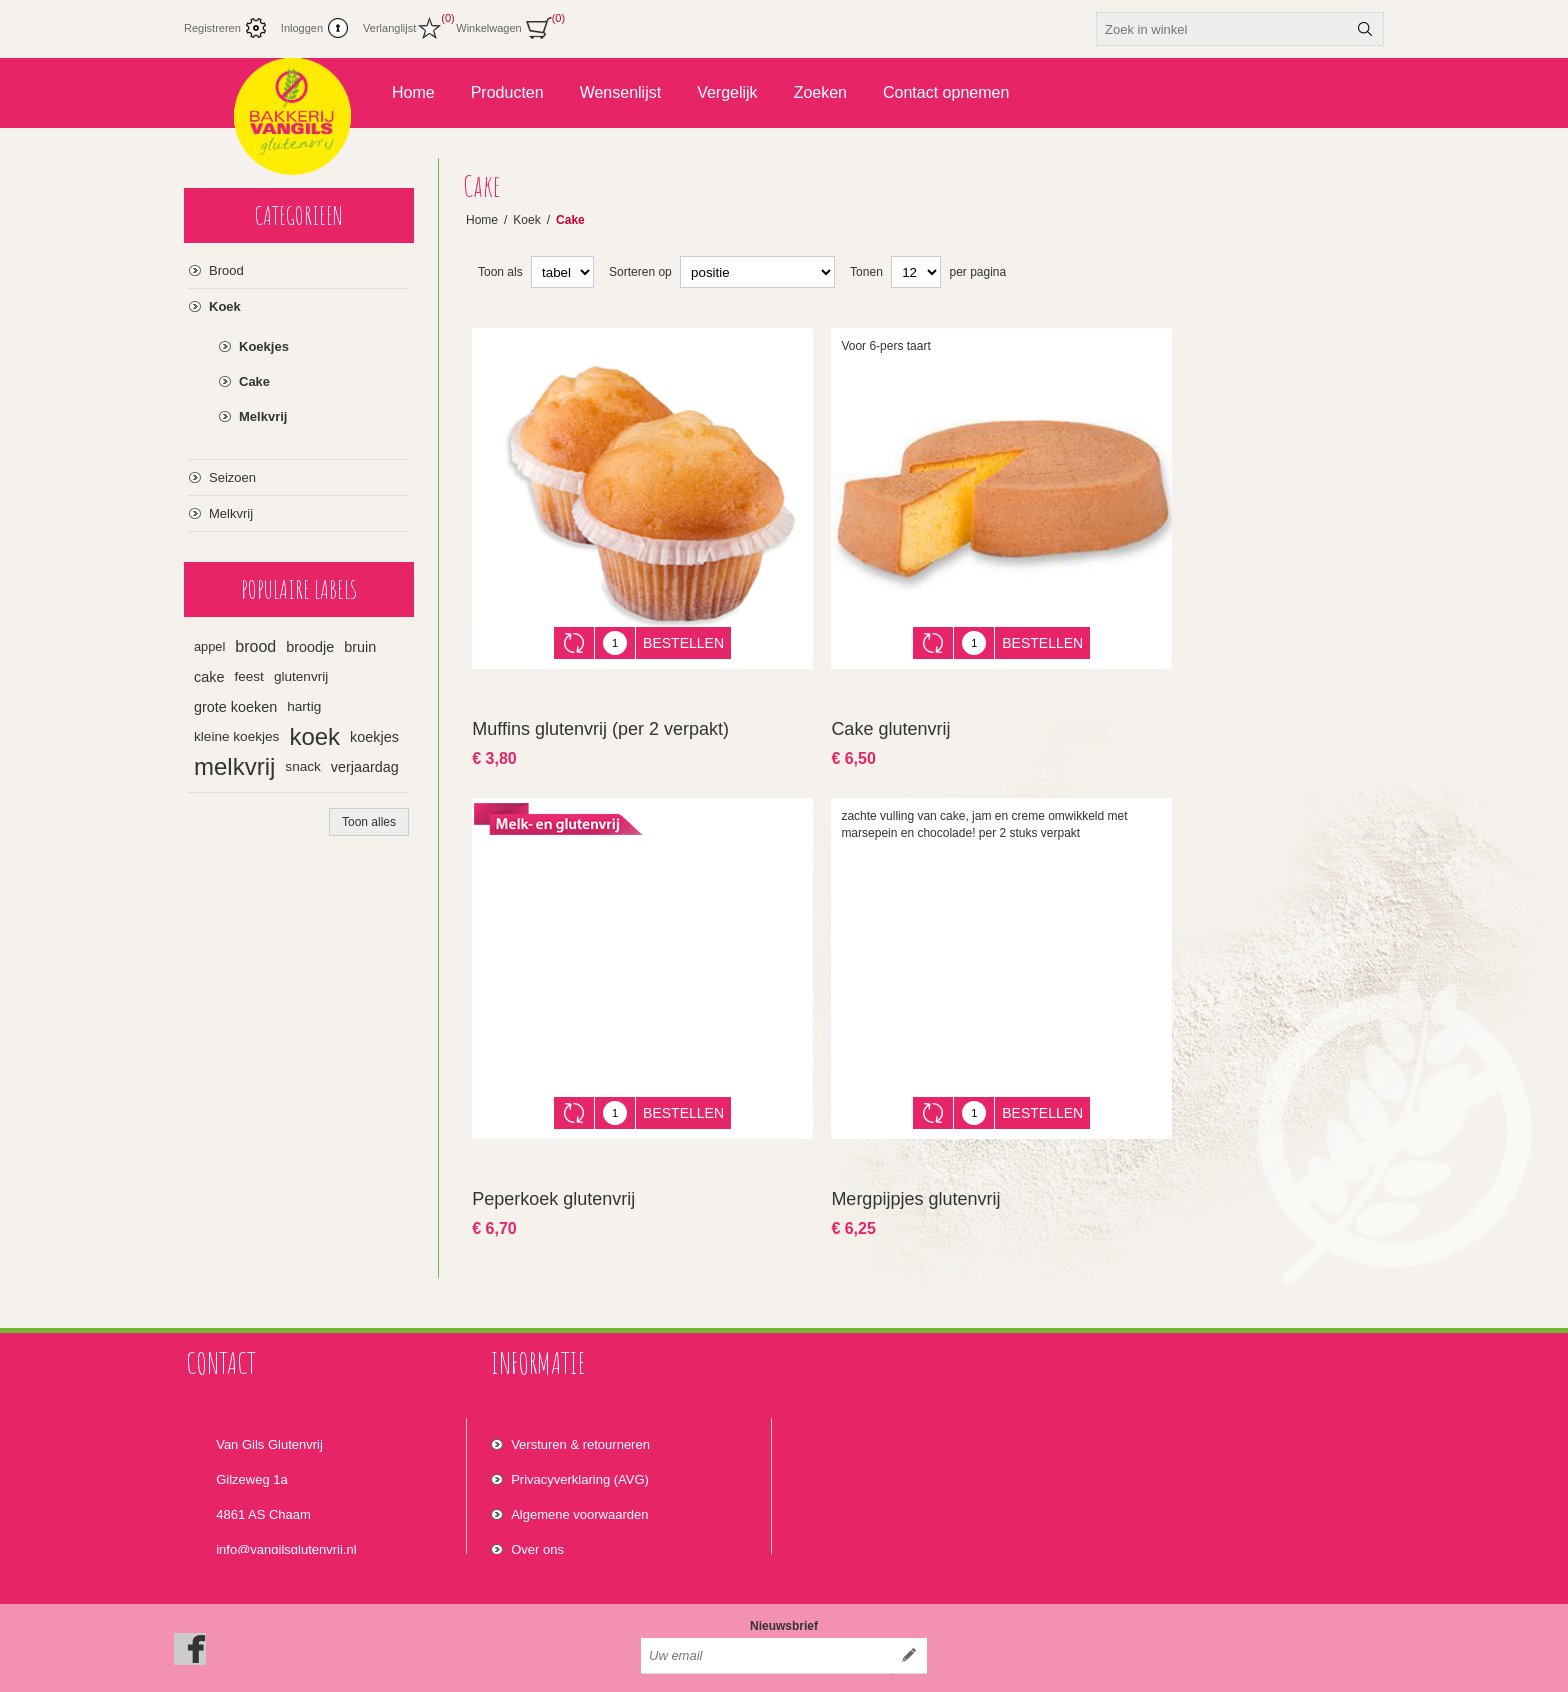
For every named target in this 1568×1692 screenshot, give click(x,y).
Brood (226, 270)
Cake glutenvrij (890, 714)
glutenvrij (301, 676)
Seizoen (232, 477)
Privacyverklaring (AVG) (580, 1440)
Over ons (537, 1510)
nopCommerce (1358, 1670)
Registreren (212, 28)
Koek (225, 306)
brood (255, 646)
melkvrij (234, 766)
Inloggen (302, 28)
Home (482, 220)
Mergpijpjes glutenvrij (915, 1169)
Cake (254, 381)
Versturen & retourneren (580, 1405)
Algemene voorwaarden (579, 1475)
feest (248, 676)
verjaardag (365, 767)
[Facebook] (190, 1603)
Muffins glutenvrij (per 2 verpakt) (600, 714)
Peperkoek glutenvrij (553, 1169)
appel (209, 646)
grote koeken (235, 707)
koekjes (374, 737)
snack (303, 766)
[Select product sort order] (757, 272)
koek (314, 736)
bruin (360, 647)
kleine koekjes (236, 736)
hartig (304, 706)
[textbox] (1222, 29)
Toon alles (369, 822)
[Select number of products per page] (916, 272)
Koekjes (264, 346)
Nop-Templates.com (1202, 1670)
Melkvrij (263, 416)
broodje (310, 647)
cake (209, 677)
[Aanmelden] (766, 1610)
